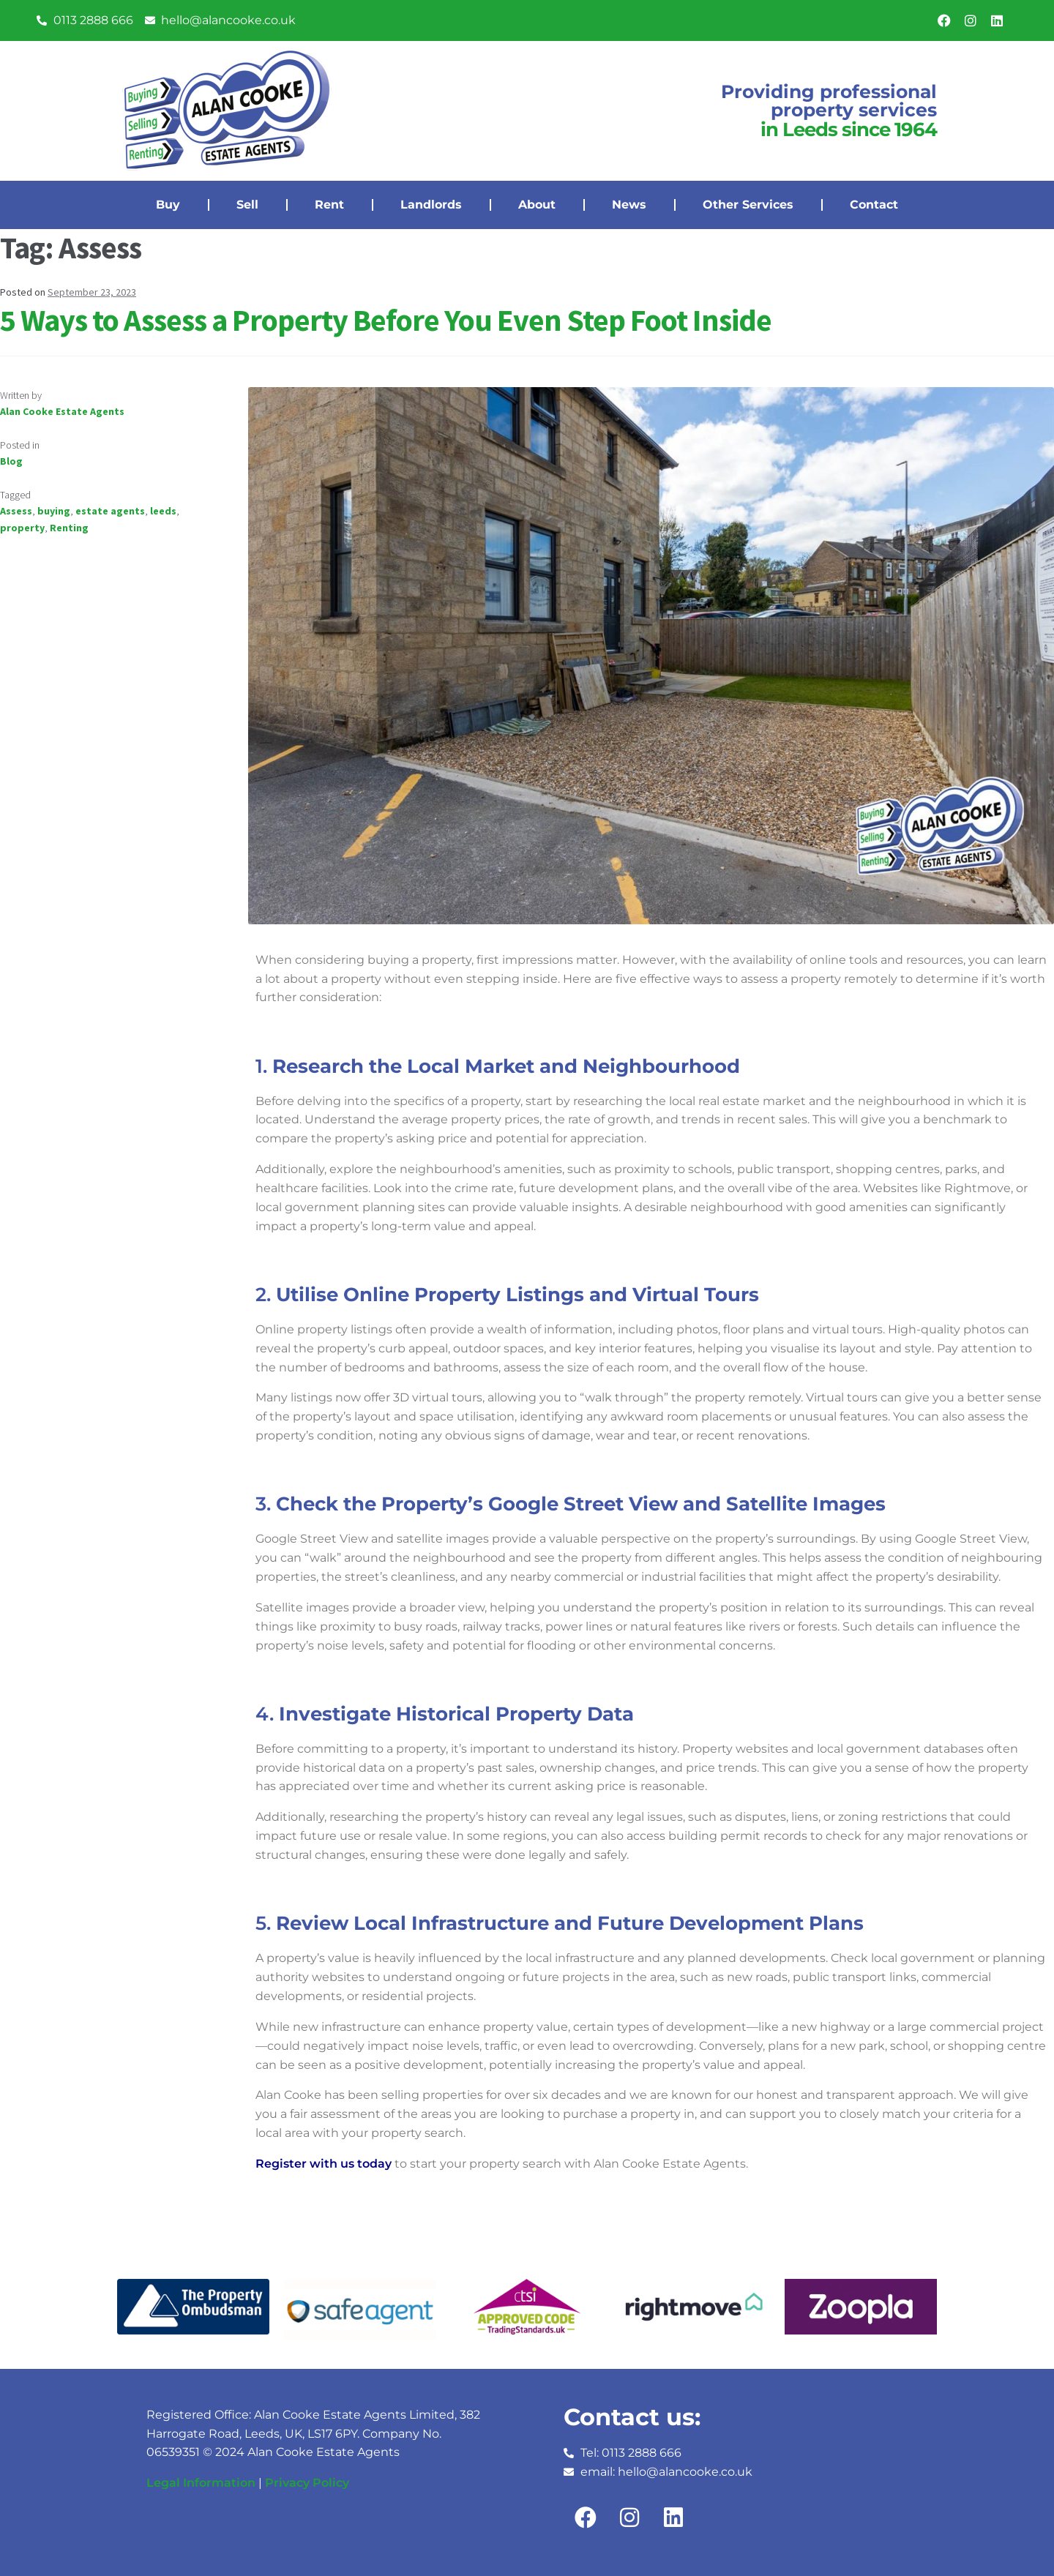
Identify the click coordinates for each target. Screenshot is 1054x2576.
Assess (16, 510)
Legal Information (200, 2483)
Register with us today (323, 2164)
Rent (329, 204)
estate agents (110, 510)
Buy (168, 204)
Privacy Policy (307, 2483)
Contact (874, 204)
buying (53, 510)
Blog (11, 461)
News (629, 204)
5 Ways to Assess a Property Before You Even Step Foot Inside (385, 320)
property (22, 527)
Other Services (748, 204)
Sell (247, 204)
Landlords (431, 204)
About (537, 204)
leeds (163, 510)
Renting (69, 527)
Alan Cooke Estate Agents (62, 411)
